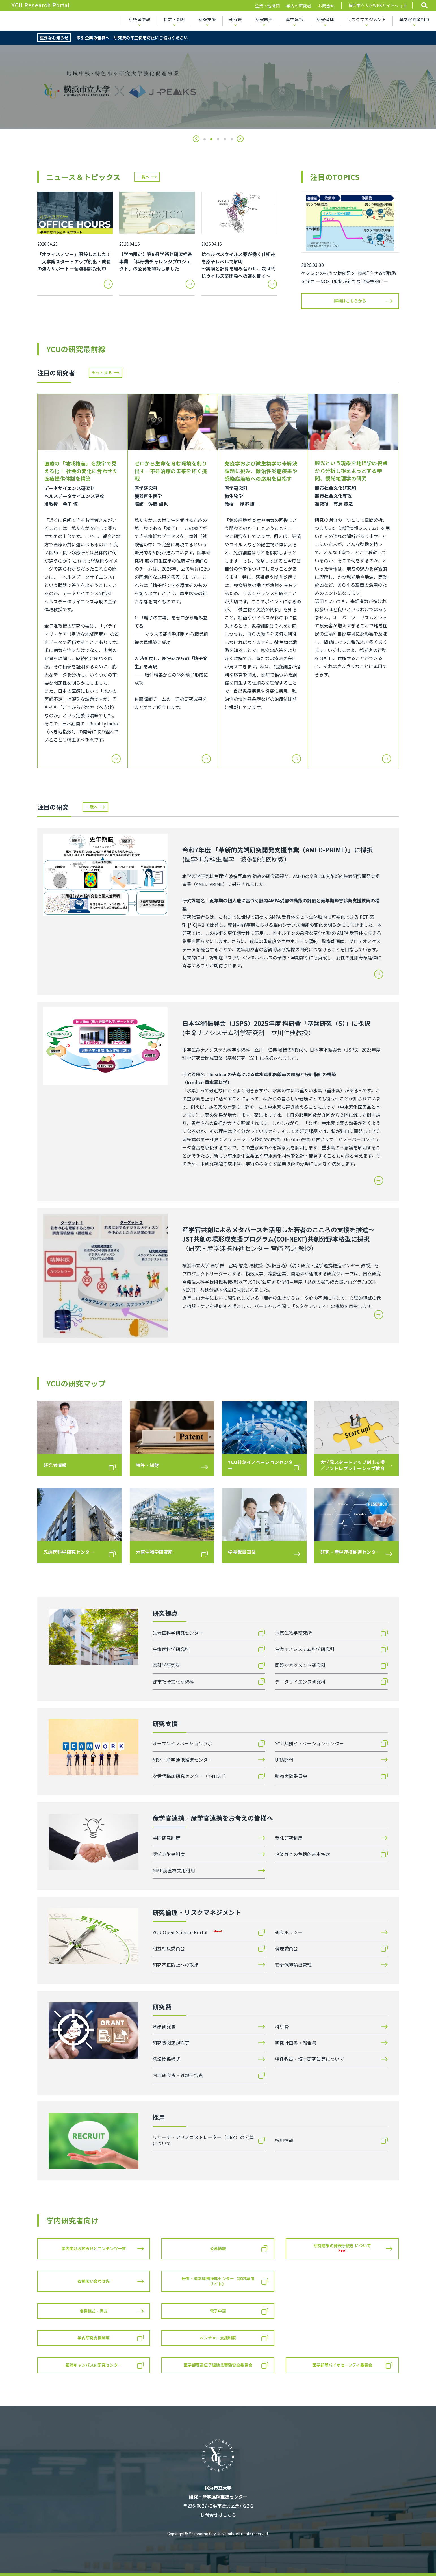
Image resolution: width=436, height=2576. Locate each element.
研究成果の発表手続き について (342, 2248)
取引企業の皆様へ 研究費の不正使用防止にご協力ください (132, 37)
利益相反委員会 (169, 1948)
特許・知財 (174, 19)
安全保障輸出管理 (293, 1964)
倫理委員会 (286, 1948)
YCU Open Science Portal (187, 1932)
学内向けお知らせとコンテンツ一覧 (93, 2248)
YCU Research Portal (40, 5)
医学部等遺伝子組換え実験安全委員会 (218, 2365)
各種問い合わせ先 (93, 2281)
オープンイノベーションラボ (182, 1743)
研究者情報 (139, 19)
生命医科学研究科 (171, 1649)
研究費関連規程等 (171, 2042)
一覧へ (143, 176)
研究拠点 (264, 19)
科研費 (282, 2026)
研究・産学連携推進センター (182, 1759)
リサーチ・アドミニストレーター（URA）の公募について (203, 2140)
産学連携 (294, 19)
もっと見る (102, 372)
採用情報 (284, 2140)
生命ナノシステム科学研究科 (305, 1649)
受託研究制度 (289, 1837)
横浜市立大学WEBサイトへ (373, 5)
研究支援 (207, 19)
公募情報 (218, 2248)
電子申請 (218, 2311)
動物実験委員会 (291, 1776)
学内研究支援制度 (93, 2338)
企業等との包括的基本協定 (302, 1854)
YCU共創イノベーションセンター (309, 1743)
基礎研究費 (164, 2026)
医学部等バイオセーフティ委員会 (342, 2365)
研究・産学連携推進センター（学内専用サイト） (218, 2281)
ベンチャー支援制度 (218, 2338)
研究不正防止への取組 (176, 1964)
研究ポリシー (289, 1932)
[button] (196, 138)
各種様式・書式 (94, 2311)
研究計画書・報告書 (295, 2042)
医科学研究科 (166, 1665)
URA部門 (284, 1759)
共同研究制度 (166, 1837)
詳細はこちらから (350, 301)
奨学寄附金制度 (414, 19)
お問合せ (326, 5)
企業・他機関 (267, 5)
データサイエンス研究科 (300, 1681)
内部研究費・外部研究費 (178, 2075)
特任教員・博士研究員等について (309, 2058)
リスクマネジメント (366, 19)
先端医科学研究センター (178, 1632)
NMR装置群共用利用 (174, 1870)
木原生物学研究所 (293, 1632)
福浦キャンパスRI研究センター (94, 2365)
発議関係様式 (166, 2058)
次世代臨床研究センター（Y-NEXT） (191, 1776)
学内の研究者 (299, 5)
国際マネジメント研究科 (300, 1665)
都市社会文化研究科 (173, 1681)
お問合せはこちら (218, 2514)
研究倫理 (325, 19)
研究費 (235, 19)
